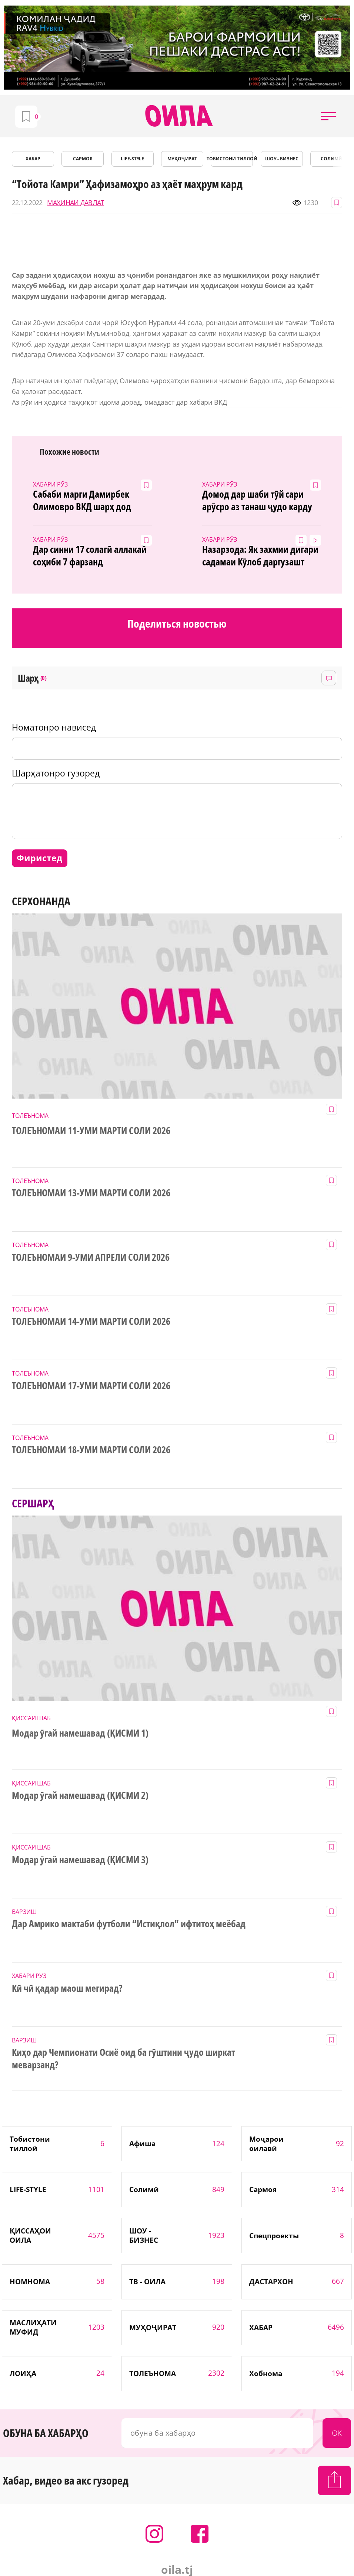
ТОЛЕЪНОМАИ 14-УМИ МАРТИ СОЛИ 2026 (91, 1321)
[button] (328, 116)
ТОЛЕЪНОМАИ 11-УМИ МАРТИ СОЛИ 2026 (91, 1131)
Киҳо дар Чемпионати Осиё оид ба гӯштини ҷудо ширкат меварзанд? (123, 2058)
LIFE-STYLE (132, 159)
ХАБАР (33, 159)
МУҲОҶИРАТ (182, 159)
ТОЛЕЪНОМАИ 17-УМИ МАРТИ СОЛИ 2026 (91, 1386)
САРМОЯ (83, 159)
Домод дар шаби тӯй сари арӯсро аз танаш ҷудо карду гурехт (257, 500)
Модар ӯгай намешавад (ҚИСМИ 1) (80, 1733)
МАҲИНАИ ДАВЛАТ (75, 203)
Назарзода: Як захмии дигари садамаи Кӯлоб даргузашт (260, 555)
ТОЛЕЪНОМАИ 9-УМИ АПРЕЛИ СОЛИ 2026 (91, 1257)
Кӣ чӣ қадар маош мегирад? (67, 1988)
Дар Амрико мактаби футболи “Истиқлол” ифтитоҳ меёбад (129, 1924)
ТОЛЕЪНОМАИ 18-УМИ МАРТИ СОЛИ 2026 (91, 1450)
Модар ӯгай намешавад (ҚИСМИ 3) (80, 1860)
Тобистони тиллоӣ (232, 159)
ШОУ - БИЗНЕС (282, 159)
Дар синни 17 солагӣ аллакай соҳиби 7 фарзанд (90, 555)
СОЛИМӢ (331, 159)
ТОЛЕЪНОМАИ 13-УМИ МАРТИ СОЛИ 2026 (91, 1193)
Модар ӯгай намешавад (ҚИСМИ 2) (80, 1795)
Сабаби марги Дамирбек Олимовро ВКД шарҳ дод (82, 500)
